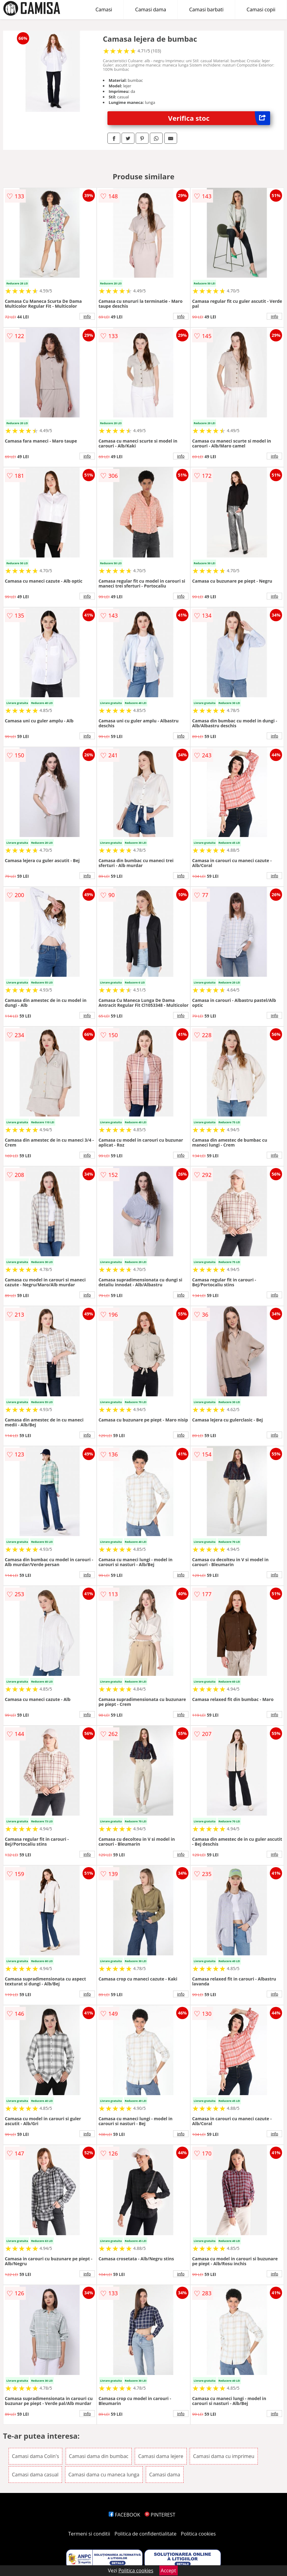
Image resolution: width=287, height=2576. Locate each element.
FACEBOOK (124, 2514)
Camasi (103, 9)
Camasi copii (260, 9)
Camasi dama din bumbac (99, 2456)
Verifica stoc (219, 118)
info (87, 316)
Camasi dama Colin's (35, 2456)
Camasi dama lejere (160, 2456)
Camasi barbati (206, 9)
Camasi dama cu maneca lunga (103, 2474)
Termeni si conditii (89, 2533)
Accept (168, 2570)
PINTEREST (160, 2514)
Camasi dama (150, 9)
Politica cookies (198, 2533)
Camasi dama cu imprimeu (223, 2456)
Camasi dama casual (35, 2474)
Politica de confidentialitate (145, 2533)
